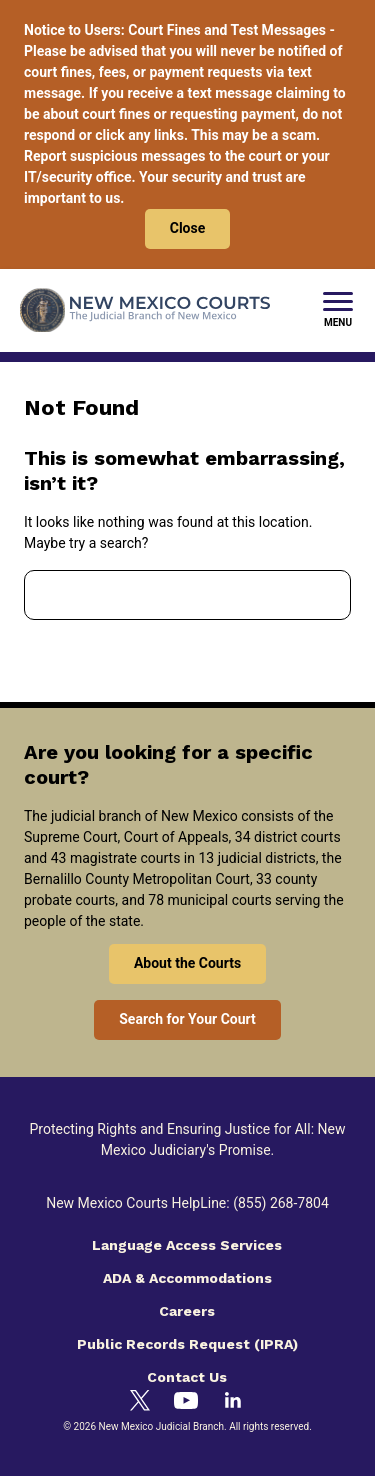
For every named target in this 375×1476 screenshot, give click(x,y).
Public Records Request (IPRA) (187, 1344)
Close (188, 228)
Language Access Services (187, 1245)
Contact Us (187, 1377)
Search (319, 595)
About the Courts (187, 963)
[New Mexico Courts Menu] (338, 311)
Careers (187, 1311)
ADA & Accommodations (187, 1278)
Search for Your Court (187, 1019)
